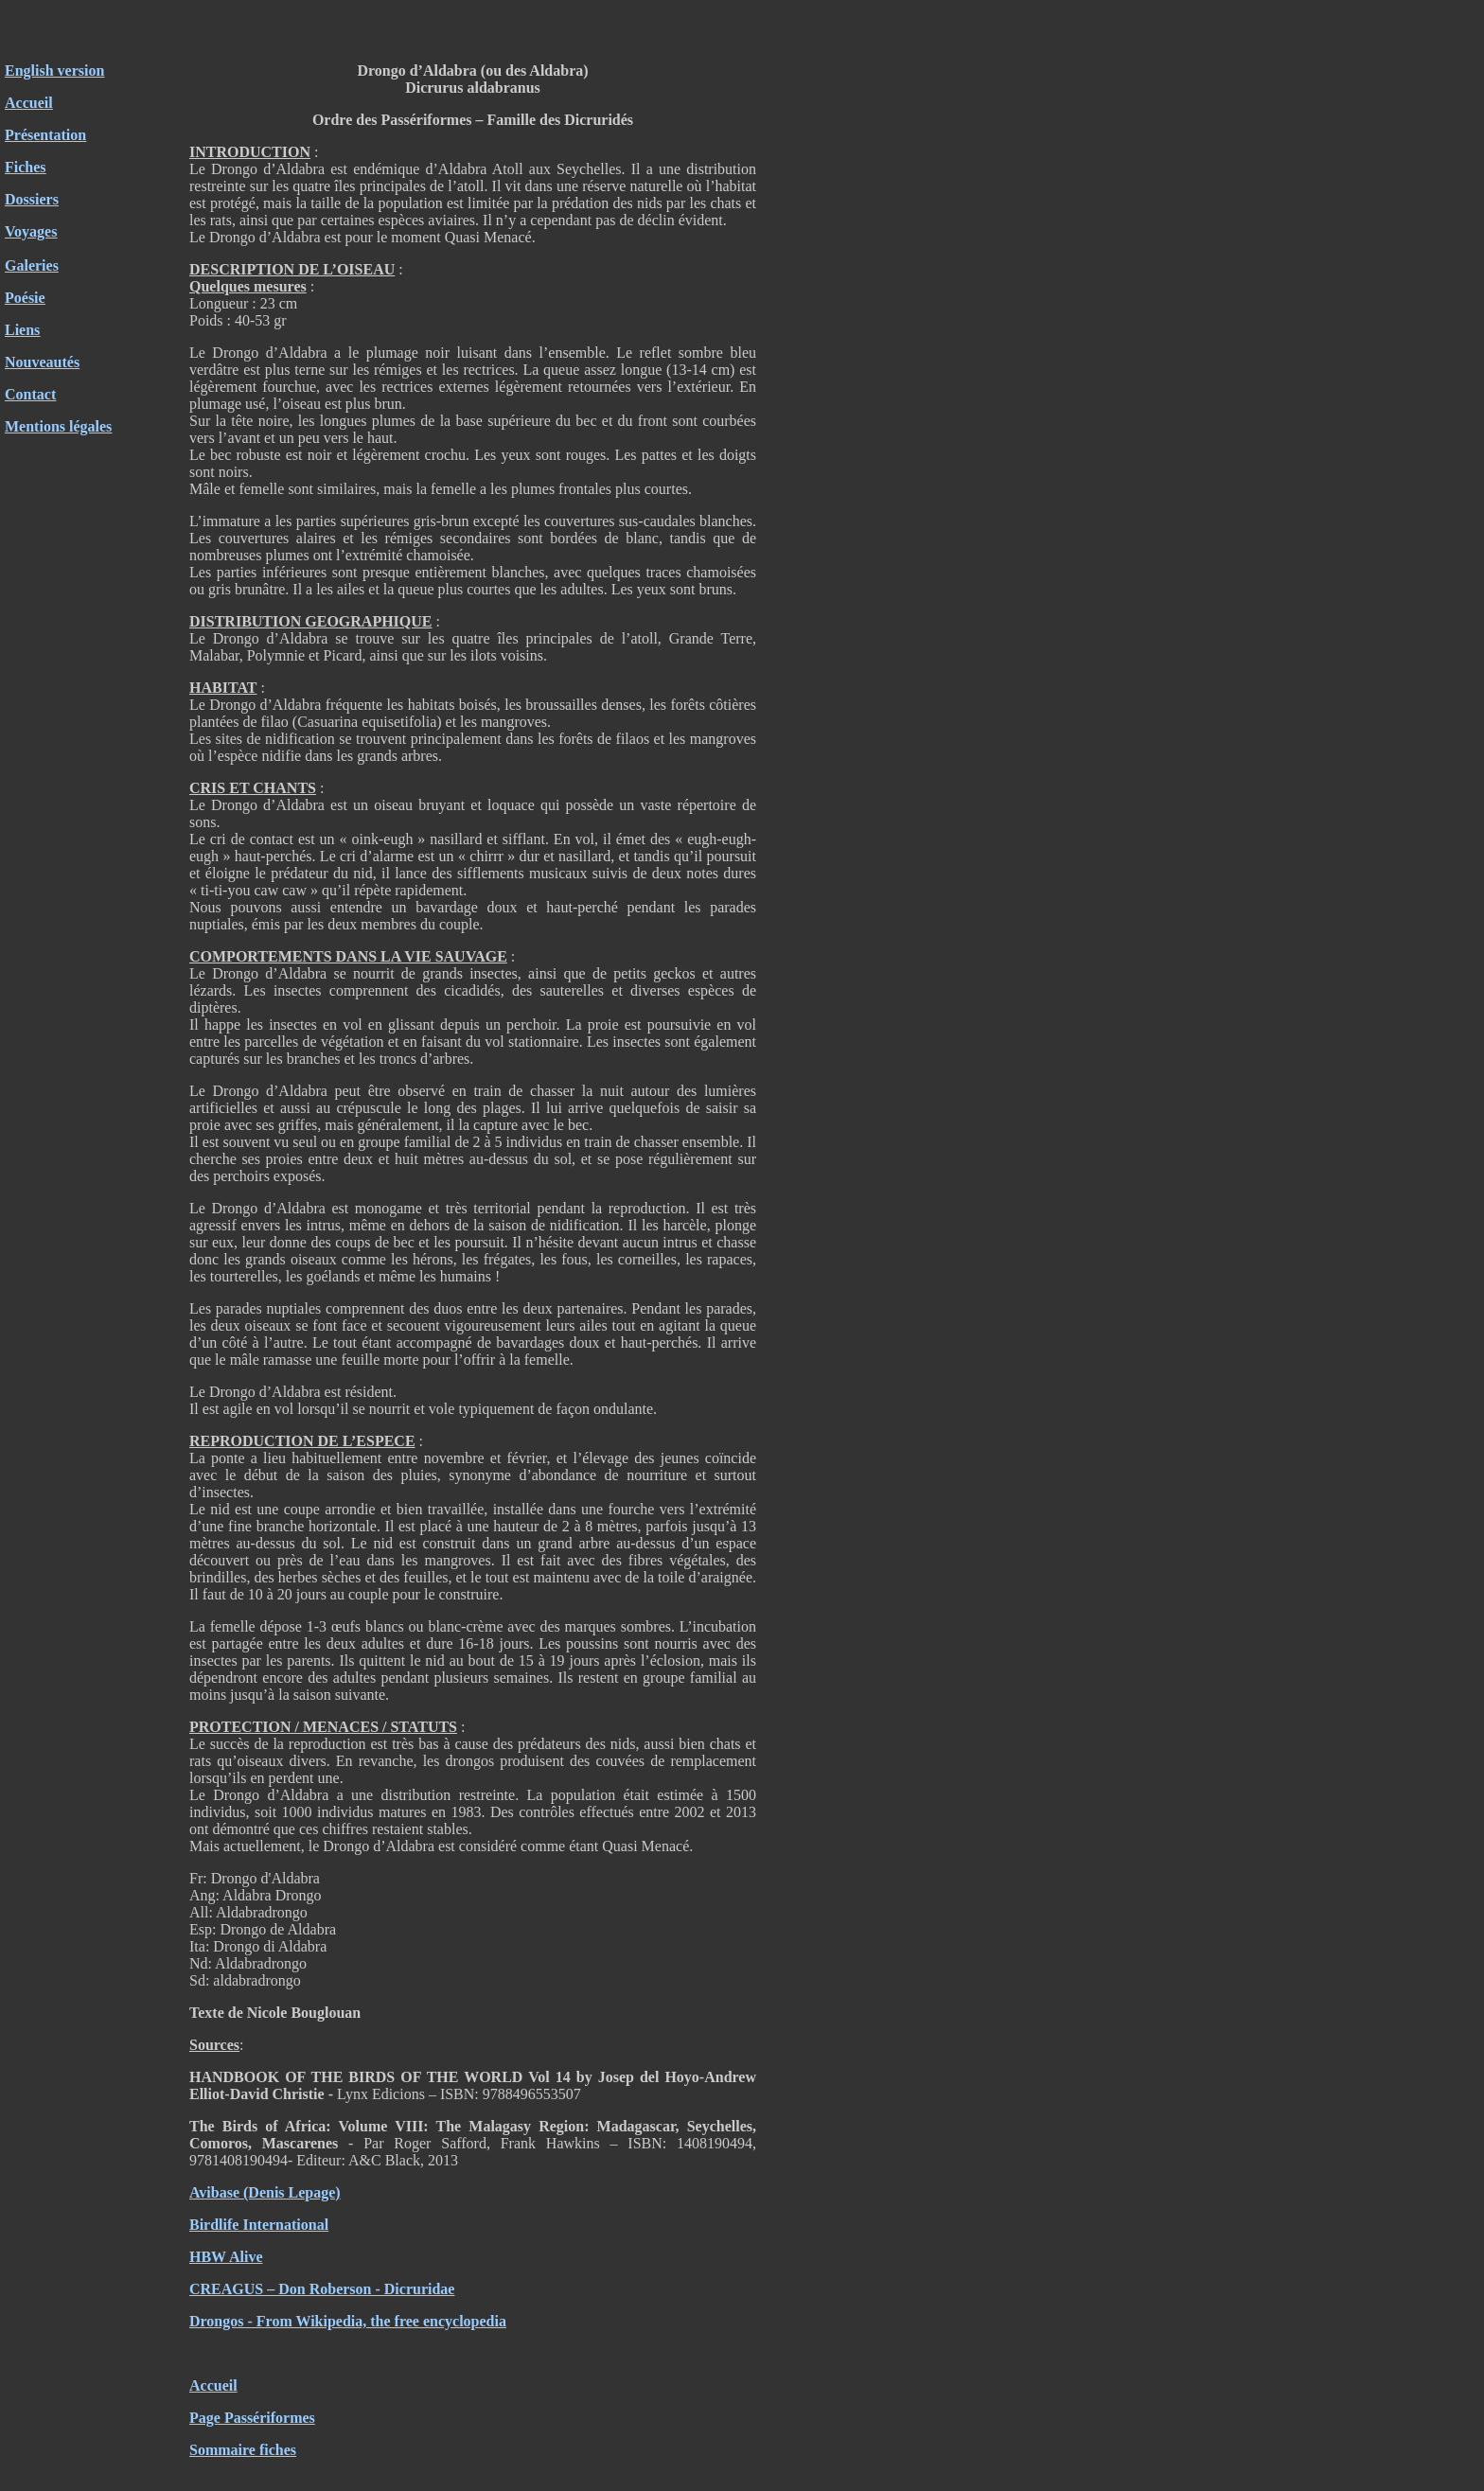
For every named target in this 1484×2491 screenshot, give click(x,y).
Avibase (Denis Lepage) (265, 2192)
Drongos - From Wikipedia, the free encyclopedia (347, 2321)
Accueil (29, 103)
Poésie (25, 298)
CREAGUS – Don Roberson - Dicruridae (321, 2289)
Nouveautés (42, 362)
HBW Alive (226, 2257)
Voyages (31, 231)
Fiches (25, 167)
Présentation (45, 135)
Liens (22, 330)
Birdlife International (258, 2225)
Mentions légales (58, 426)
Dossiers (32, 199)
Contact (30, 394)
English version (54, 70)
